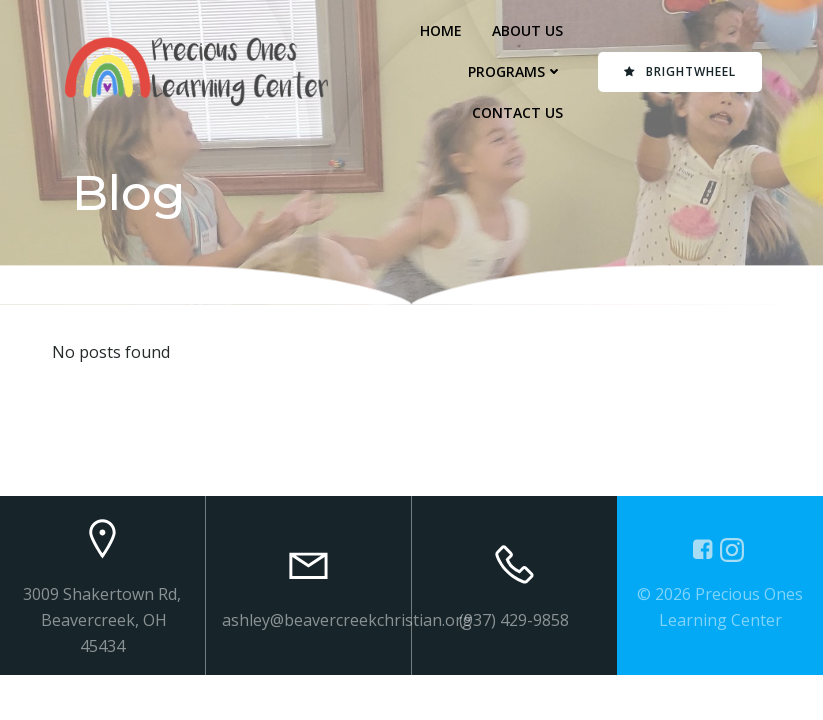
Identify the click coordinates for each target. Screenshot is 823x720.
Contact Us (517, 112)
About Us (527, 30)
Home (441, 30)
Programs (515, 71)
